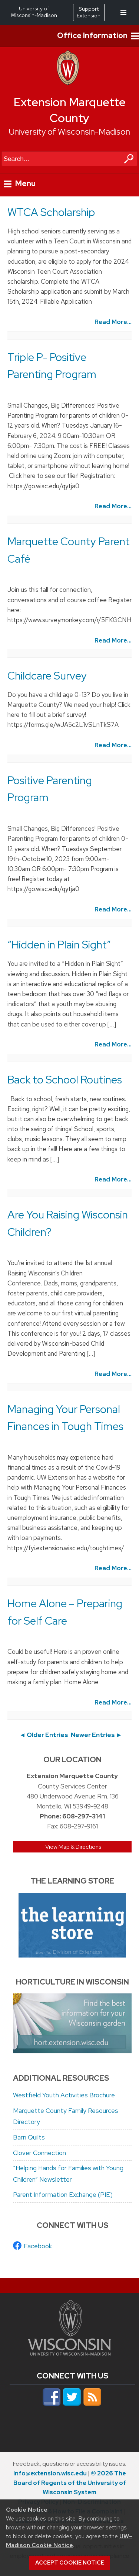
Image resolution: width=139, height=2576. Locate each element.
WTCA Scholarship (51, 212)
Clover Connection (39, 2153)
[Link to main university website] (69, 2353)
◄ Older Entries (43, 1735)
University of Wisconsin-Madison (69, 131)
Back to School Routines (64, 1080)
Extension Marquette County (70, 110)
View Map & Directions (73, 1847)
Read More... (113, 322)
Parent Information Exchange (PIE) (63, 2195)
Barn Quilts (29, 2137)
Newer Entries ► (96, 1735)
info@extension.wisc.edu (50, 2473)
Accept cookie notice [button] (69, 2562)
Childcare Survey (47, 676)
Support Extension (88, 12)
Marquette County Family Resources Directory (65, 2116)
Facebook (38, 2246)
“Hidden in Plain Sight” (59, 945)
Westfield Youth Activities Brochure (64, 2095)
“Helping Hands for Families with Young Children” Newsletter (68, 2174)
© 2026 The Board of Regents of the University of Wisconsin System (69, 2482)
